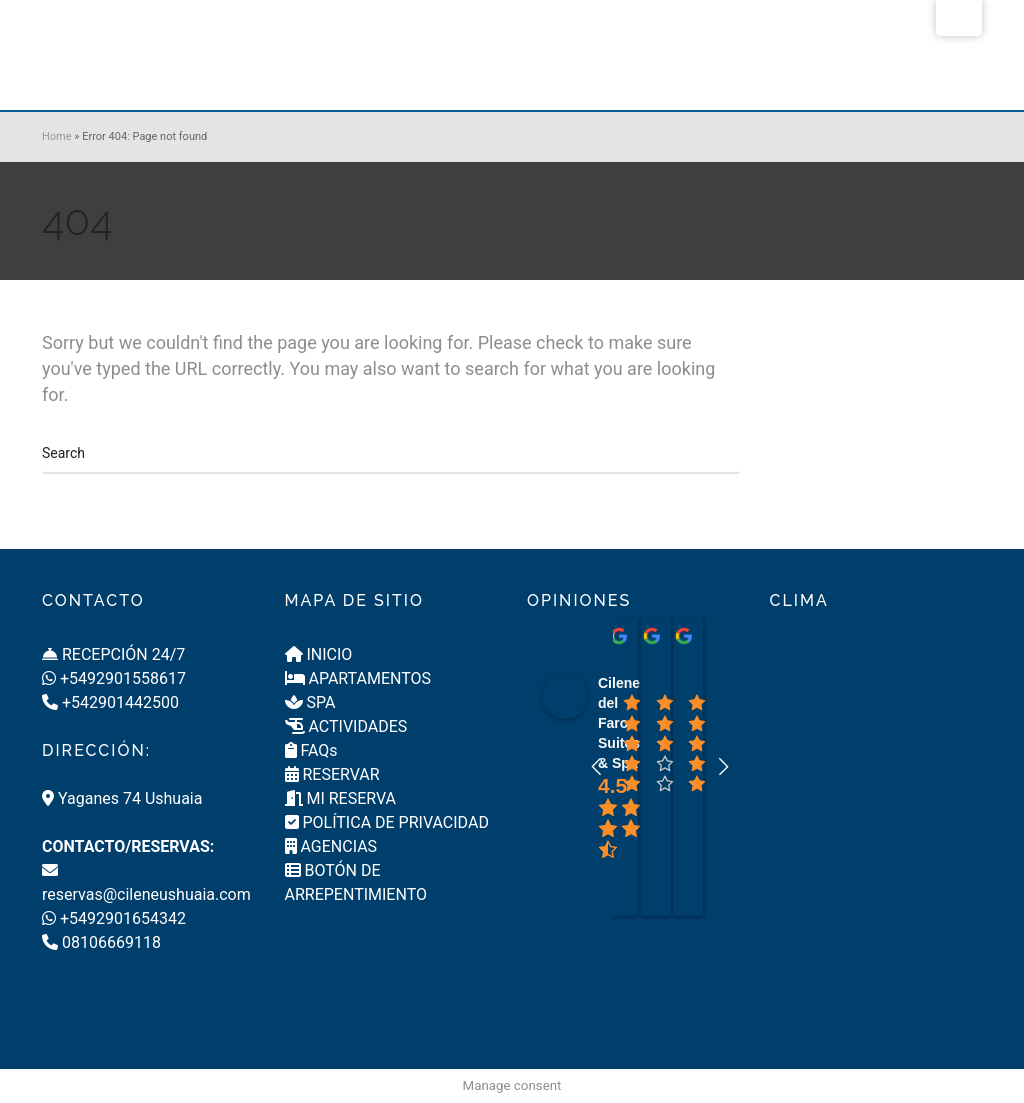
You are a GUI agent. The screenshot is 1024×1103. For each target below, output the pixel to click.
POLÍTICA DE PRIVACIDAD (387, 822)
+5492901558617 (114, 678)
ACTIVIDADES (346, 726)
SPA (310, 702)
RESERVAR (332, 774)
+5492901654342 (114, 918)
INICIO (319, 654)
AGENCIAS (331, 846)
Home (57, 136)
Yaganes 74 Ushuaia (122, 798)
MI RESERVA (341, 798)
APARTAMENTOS (358, 678)
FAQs (311, 750)
